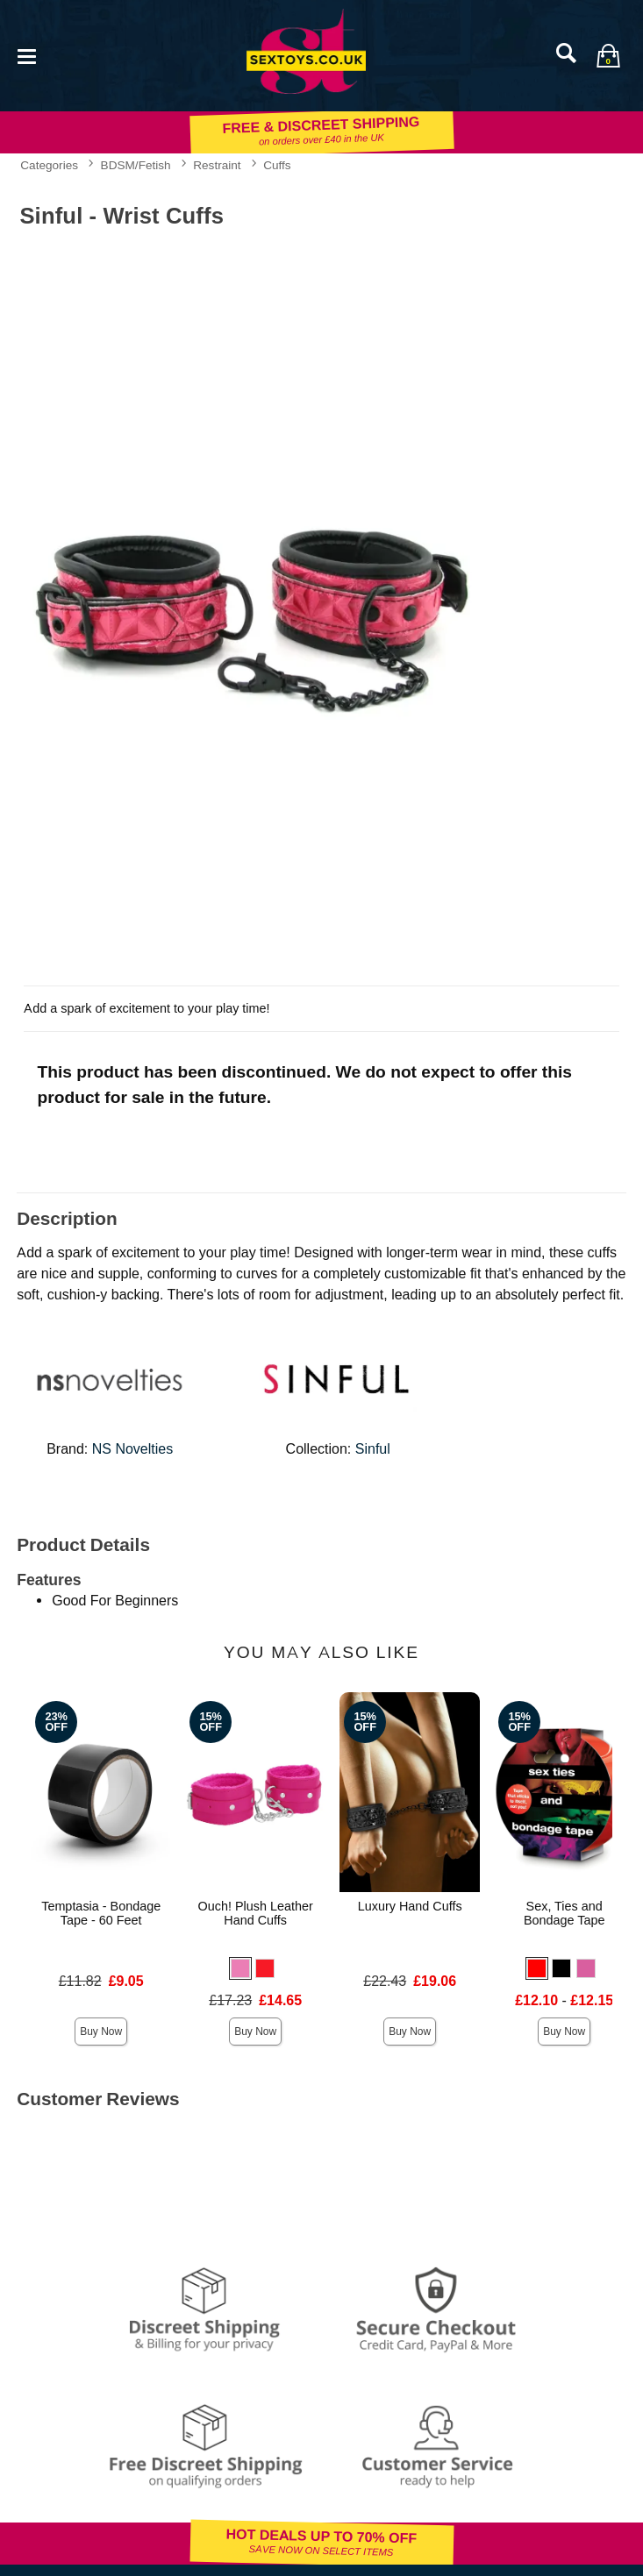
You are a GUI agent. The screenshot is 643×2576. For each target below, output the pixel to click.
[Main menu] (26, 55)
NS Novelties (132, 1449)
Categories (49, 165)
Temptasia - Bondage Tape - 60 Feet (101, 1913)
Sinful (372, 1449)
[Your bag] (608, 55)
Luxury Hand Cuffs (410, 1906)
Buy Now (101, 2031)
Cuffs (276, 165)
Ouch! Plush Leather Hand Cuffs (255, 1913)
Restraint (216, 165)
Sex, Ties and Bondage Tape (564, 1913)
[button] (240, 1968)
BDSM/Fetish (136, 165)
